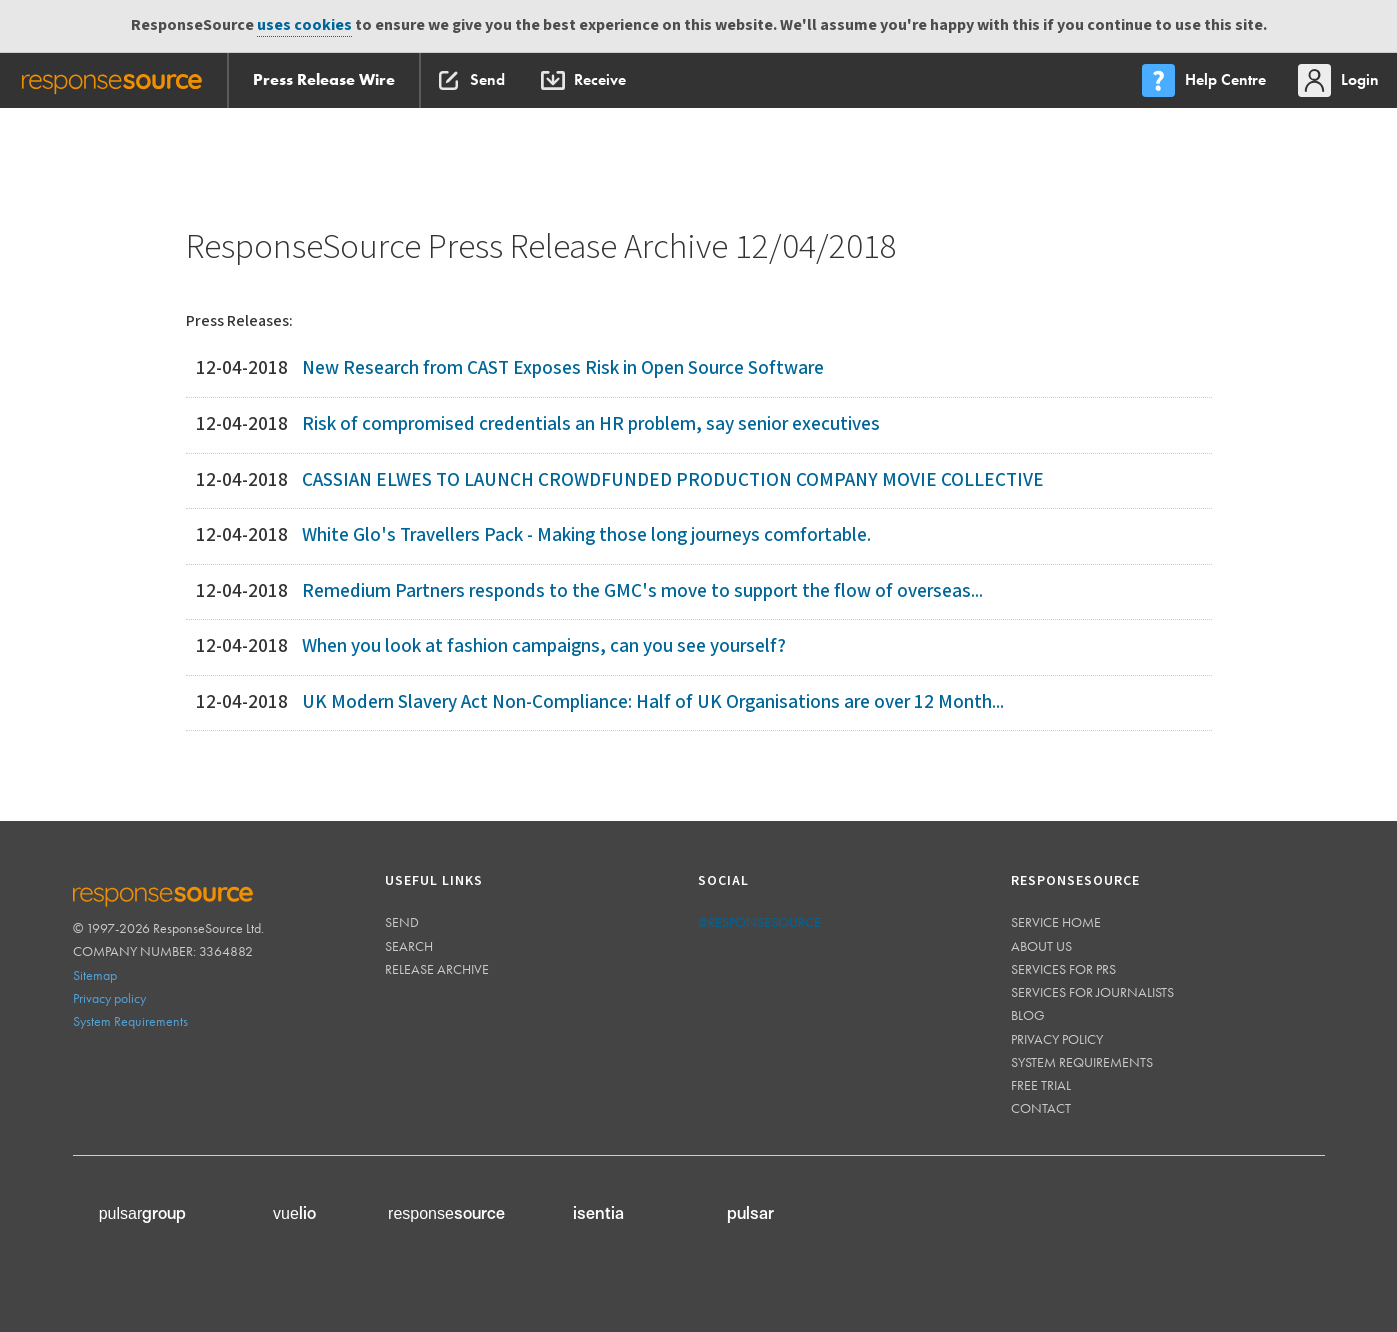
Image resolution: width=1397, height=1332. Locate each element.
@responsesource (759, 922)
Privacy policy (109, 998)
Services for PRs (1063, 969)
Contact (1041, 1108)
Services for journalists (1092, 992)
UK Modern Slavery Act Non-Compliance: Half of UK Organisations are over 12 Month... (653, 702)
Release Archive (437, 969)
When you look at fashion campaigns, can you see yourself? (544, 646)
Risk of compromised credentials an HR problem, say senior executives (591, 424)
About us (1041, 946)
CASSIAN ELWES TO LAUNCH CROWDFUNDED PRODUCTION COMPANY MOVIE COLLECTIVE (673, 480)
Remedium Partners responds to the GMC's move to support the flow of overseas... (642, 591)
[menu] (1206, 80)
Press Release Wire (324, 79)
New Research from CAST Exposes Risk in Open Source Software (563, 368)
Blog (1028, 1015)
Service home (1056, 922)
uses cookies (304, 25)
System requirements (1082, 1062)
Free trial (1041, 1085)
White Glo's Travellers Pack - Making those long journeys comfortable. (586, 535)
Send (402, 922)
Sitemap (95, 975)
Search (409, 946)
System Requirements (130, 1021)
